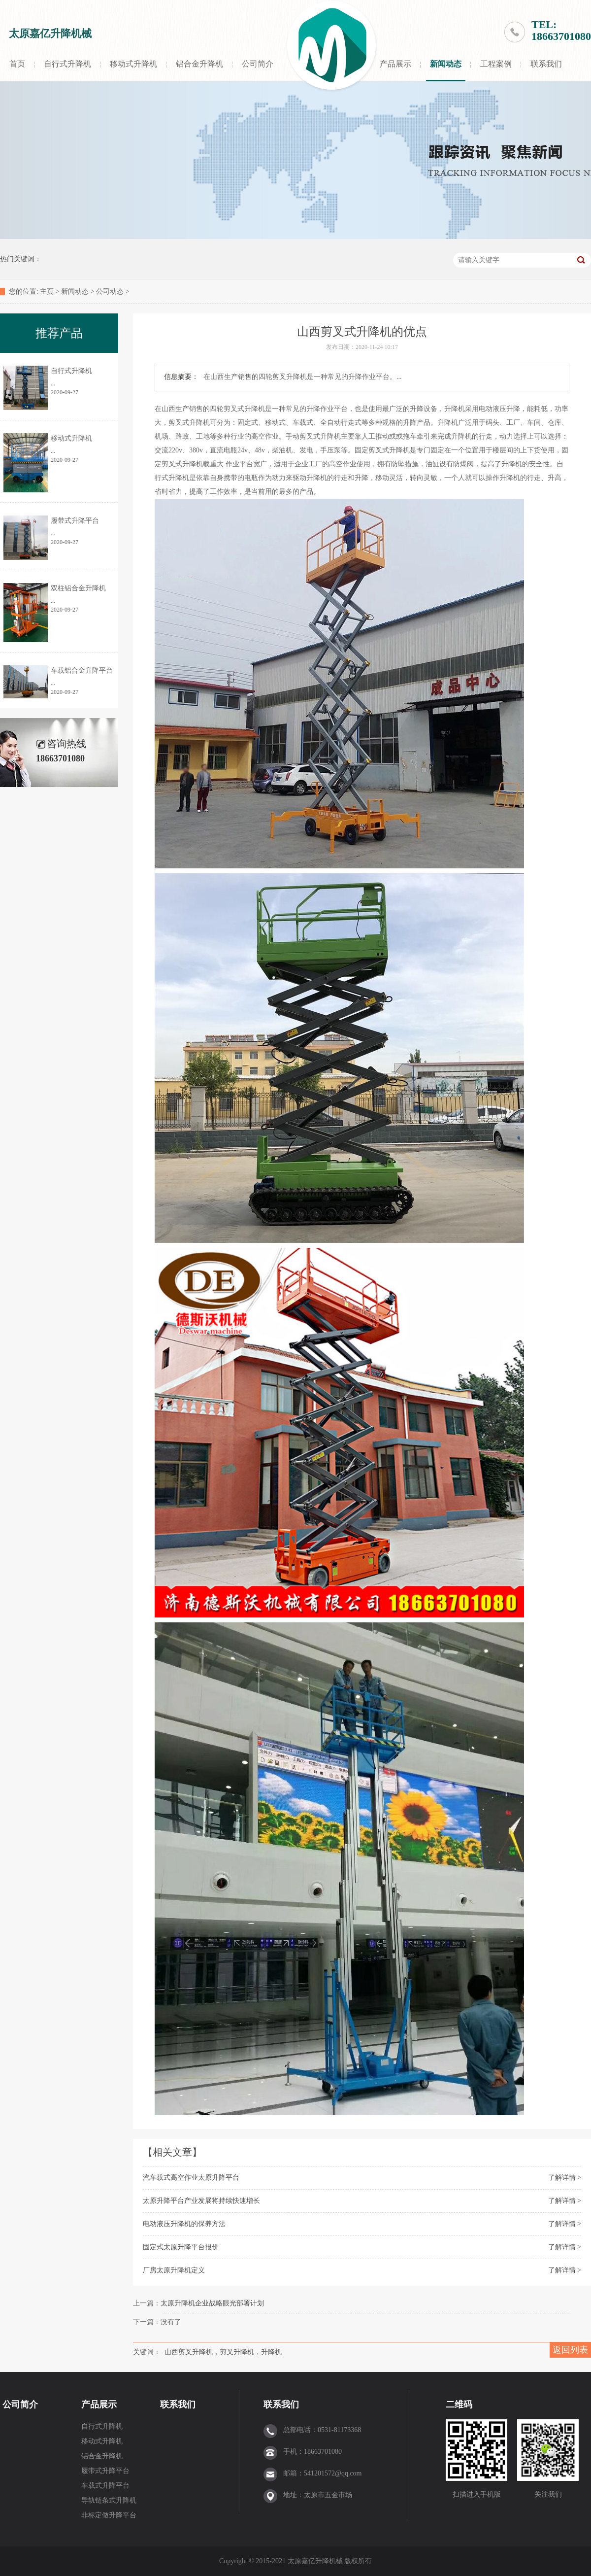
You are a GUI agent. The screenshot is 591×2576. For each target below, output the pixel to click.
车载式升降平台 (105, 2485)
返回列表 (570, 2350)
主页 (47, 291)
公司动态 (110, 291)
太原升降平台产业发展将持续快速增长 (201, 2200)
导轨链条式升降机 (108, 2500)
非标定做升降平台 (108, 2515)
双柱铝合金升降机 (78, 588)
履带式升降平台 (75, 520)
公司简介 (257, 64)
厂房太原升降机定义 (174, 2270)
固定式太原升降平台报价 (181, 2247)
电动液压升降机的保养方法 (184, 2224)
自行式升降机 (67, 64)
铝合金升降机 (199, 64)
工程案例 (496, 64)
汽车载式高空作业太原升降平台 (191, 2177)
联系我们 (546, 64)
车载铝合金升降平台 (82, 670)
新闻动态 (445, 64)
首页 (17, 64)
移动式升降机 (133, 64)
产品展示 (395, 64)
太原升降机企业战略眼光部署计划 (212, 2303)
